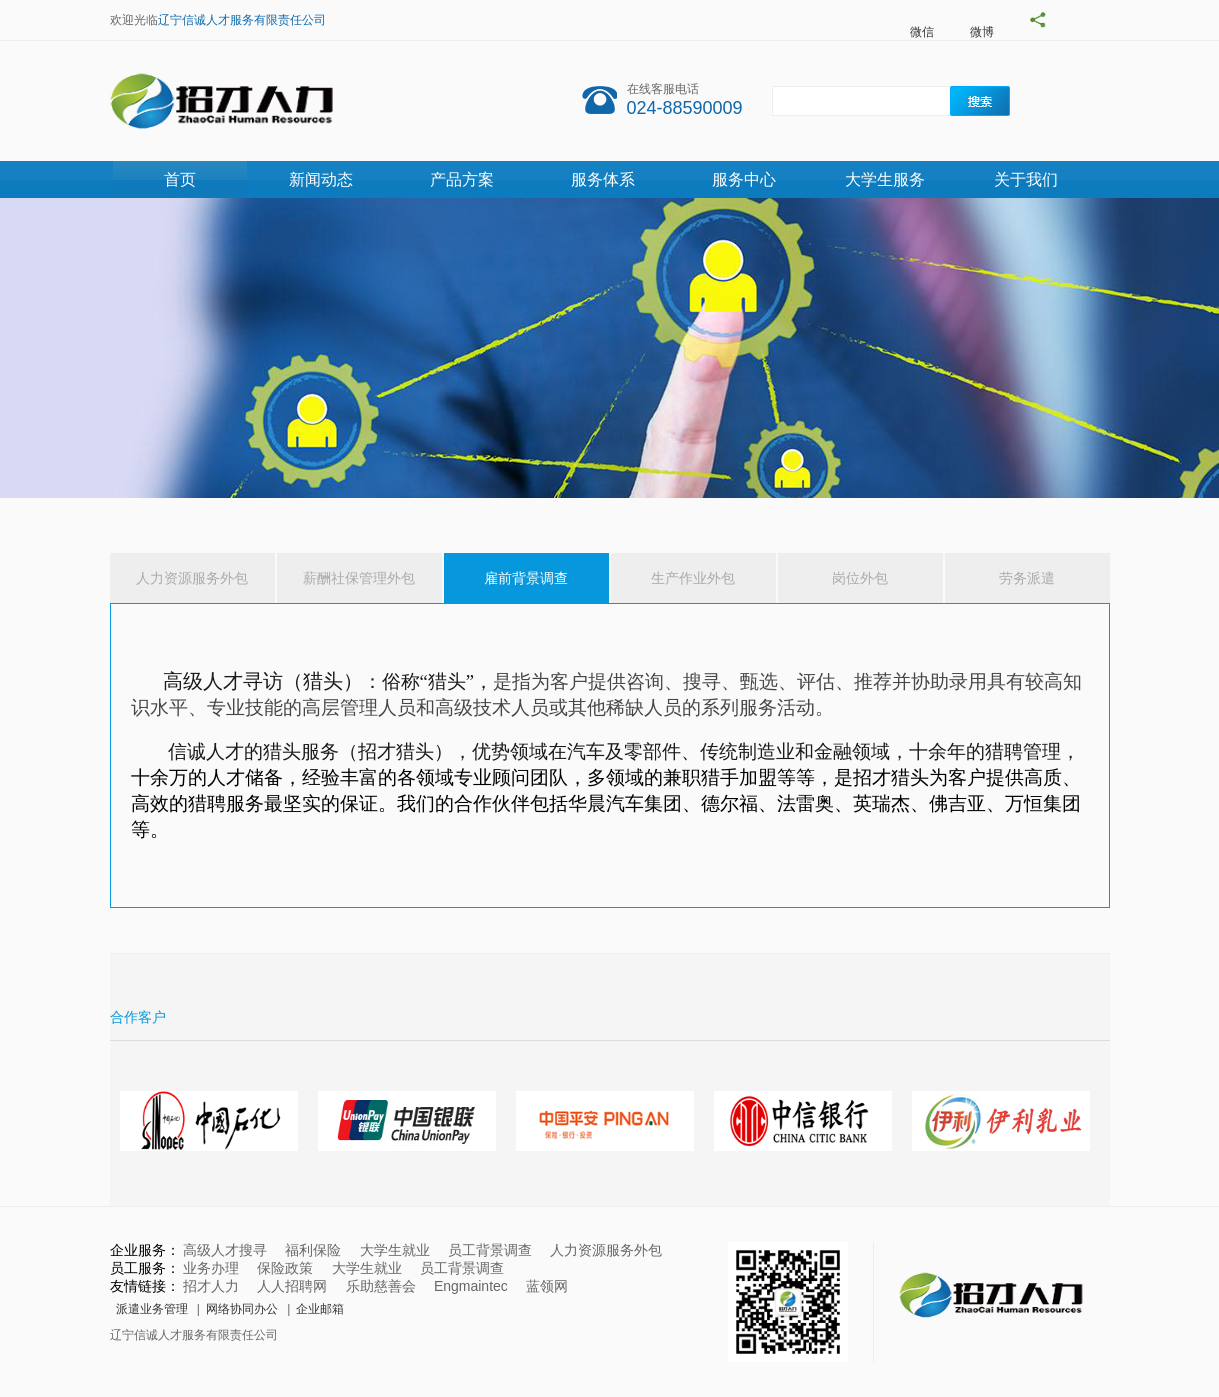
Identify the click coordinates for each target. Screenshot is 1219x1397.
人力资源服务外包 (192, 578)
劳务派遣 (1027, 578)
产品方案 (462, 179)
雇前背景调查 (526, 578)
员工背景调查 (490, 1250)
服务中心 (744, 179)
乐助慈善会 (381, 1286)
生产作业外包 (693, 578)
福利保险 (313, 1250)
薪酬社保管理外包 (359, 578)
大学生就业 (395, 1250)
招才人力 (211, 1286)
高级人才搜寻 (225, 1250)
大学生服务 (885, 179)
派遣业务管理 (152, 1309)
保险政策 (285, 1268)
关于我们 (1026, 179)
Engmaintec (471, 1286)
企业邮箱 (320, 1309)
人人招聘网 (292, 1286)
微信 (922, 32)
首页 (180, 179)
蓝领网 (547, 1286)
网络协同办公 (242, 1309)
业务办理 (211, 1268)
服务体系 (603, 179)
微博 (982, 32)
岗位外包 (860, 578)
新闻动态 (321, 179)
